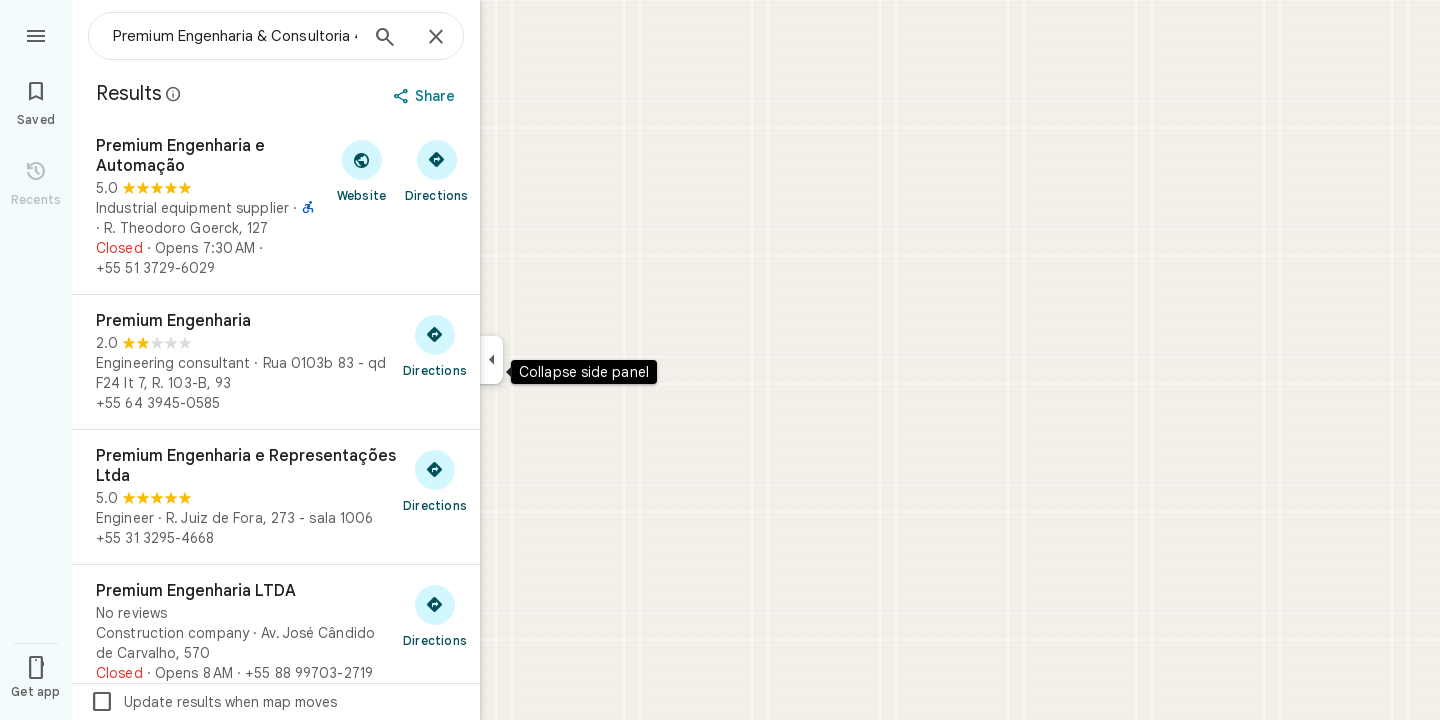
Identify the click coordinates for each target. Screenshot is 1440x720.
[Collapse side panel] (491, 360)
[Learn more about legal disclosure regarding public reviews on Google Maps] (174, 94)
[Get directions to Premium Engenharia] (435, 345)
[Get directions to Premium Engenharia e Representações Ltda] (435, 480)
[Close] (436, 38)
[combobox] (235, 36)
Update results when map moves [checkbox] (213, 702)
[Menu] (36, 34)
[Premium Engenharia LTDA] (276, 632)
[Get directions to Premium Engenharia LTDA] (435, 615)
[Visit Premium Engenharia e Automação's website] (361, 170)
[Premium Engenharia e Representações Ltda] (276, 497)
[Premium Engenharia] (276, 362)
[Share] (426, 96)
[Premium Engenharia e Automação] (276, 207)
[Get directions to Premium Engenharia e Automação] (436, 170)
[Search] (385, 39)
